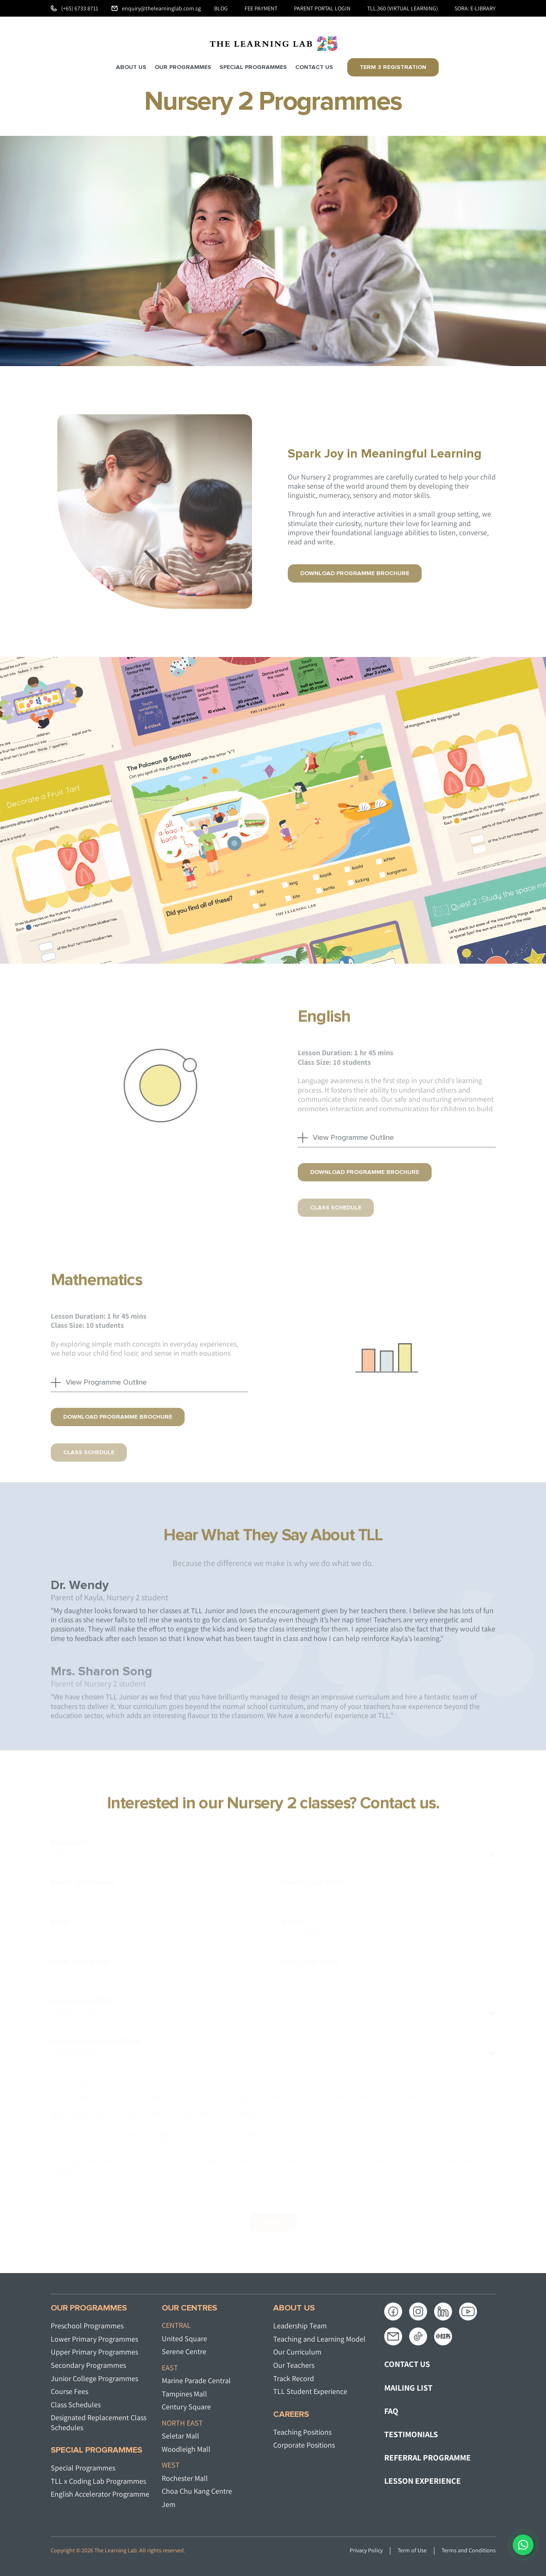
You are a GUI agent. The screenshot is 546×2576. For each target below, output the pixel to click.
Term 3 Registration (393, 67)
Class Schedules (76, 2404)
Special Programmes (83, 2468)
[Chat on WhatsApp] (523, 2544)
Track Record (293, 2378)
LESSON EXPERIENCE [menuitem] (422, 2480)
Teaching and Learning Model (319, 2339)
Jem (168, 2504)
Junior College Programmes (94, 2378)
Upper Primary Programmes (94, 2352)
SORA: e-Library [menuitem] (475, 8)
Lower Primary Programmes (94, 2339)
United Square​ (184, 2338)
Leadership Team (300, 2325)
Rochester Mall (185, 2478)
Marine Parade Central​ (196, 2380)
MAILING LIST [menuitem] (408, 2387)
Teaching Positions (302, 2432)
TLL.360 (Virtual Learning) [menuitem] (402, 8)
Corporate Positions (304, 2445)
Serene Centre (184, 2351)
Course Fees (69, 2391)
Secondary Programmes (88, 2365)
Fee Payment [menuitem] (261, 8)
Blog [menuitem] (221, 8)
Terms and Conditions (469, 2550)
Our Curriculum (297, 2352)
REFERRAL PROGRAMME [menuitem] (427, 2457)
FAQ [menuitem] (391, 2411)
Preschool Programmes (87, 2325)
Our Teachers (293, 2365)
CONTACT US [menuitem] (407, 2364)
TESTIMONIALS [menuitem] (411, 2434)
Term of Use (412, 2550)
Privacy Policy (366, 2550)
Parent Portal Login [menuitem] (322, 8)
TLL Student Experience (310, 2391)
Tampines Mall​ (184, 2394)
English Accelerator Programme (100, 2494)
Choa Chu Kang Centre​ (197, 2491)
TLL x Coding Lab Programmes (98, 2481)
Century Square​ (186, 2406)
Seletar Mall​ (180, 2436)
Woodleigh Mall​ (186, 2449)
